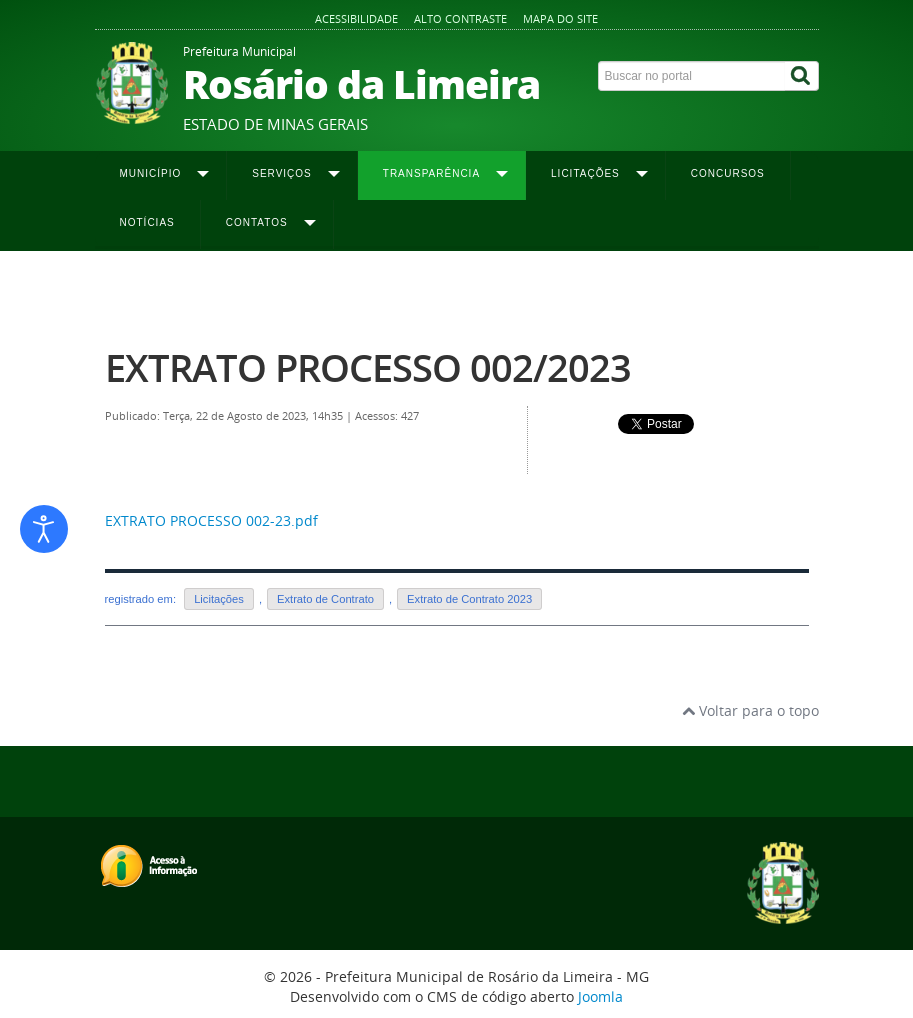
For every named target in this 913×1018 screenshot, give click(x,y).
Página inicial (142, 291)
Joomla (600, 996)
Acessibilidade (356, 18)
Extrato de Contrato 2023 (578, 291)
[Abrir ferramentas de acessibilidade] (44, 529)
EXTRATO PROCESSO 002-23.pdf (211, 520)
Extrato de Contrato (325, 599)
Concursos (728, 173)
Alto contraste (460, 18)
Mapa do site (560, 18)
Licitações (219, 599)
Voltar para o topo (750, 710)
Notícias (147, 222)
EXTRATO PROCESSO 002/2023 (368, 367)
